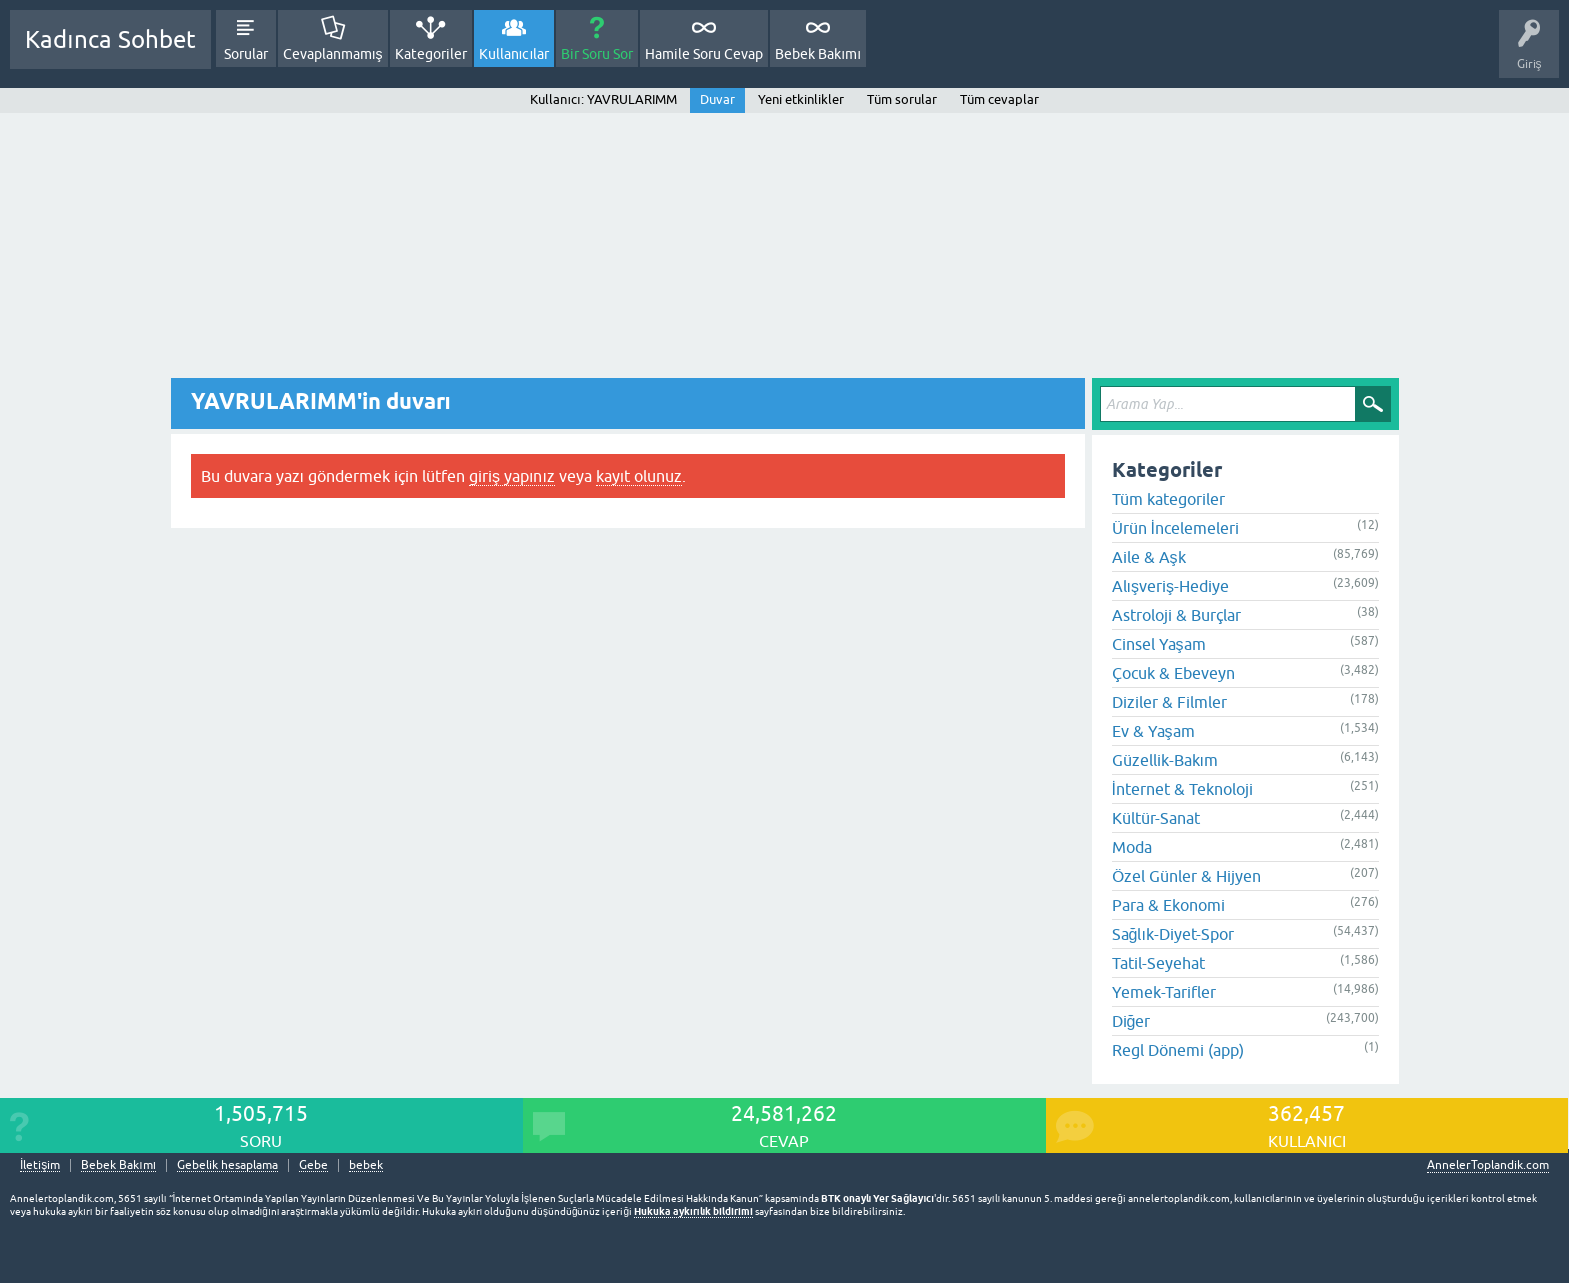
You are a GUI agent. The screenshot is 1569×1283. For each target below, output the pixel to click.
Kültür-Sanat (1156, 818)
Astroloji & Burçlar (1176, 615)
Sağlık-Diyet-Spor (1173, 934)
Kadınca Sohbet (110, 39)
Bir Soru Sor (597, 54)
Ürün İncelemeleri (1175, 528)
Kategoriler (431, 54)
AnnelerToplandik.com (1488, 1165)
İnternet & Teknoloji (1182, 789)
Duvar (717, 99)
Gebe (313, 1165)
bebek (366, 1165)
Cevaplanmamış (333, 54)
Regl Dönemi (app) (1178, 1050)
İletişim (40, 1165)
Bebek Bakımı (818, 54)
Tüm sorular (902, 99)
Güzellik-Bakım (1165, 760)
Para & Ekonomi (1168, 905)
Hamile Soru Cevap (704, 54)
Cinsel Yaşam (1159, 644)
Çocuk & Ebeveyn (1173, 673)
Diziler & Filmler (1169, 702)
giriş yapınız (512, 476)
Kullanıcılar (514, 54)
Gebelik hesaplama (227, 1165)
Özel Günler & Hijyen (1186, 876)
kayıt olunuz (639, 476)
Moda (1132, 847)
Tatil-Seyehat (1158, 963)
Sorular (246, 54)
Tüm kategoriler (1168, 499)
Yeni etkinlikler (801, 99)
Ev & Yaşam (1153, 731)
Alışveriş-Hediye (1170, 586)
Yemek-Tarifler (1164, 992)
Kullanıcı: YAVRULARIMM (603, 99)
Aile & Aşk (1149, 557)
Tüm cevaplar (999, 99)
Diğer (1131, 1021)
